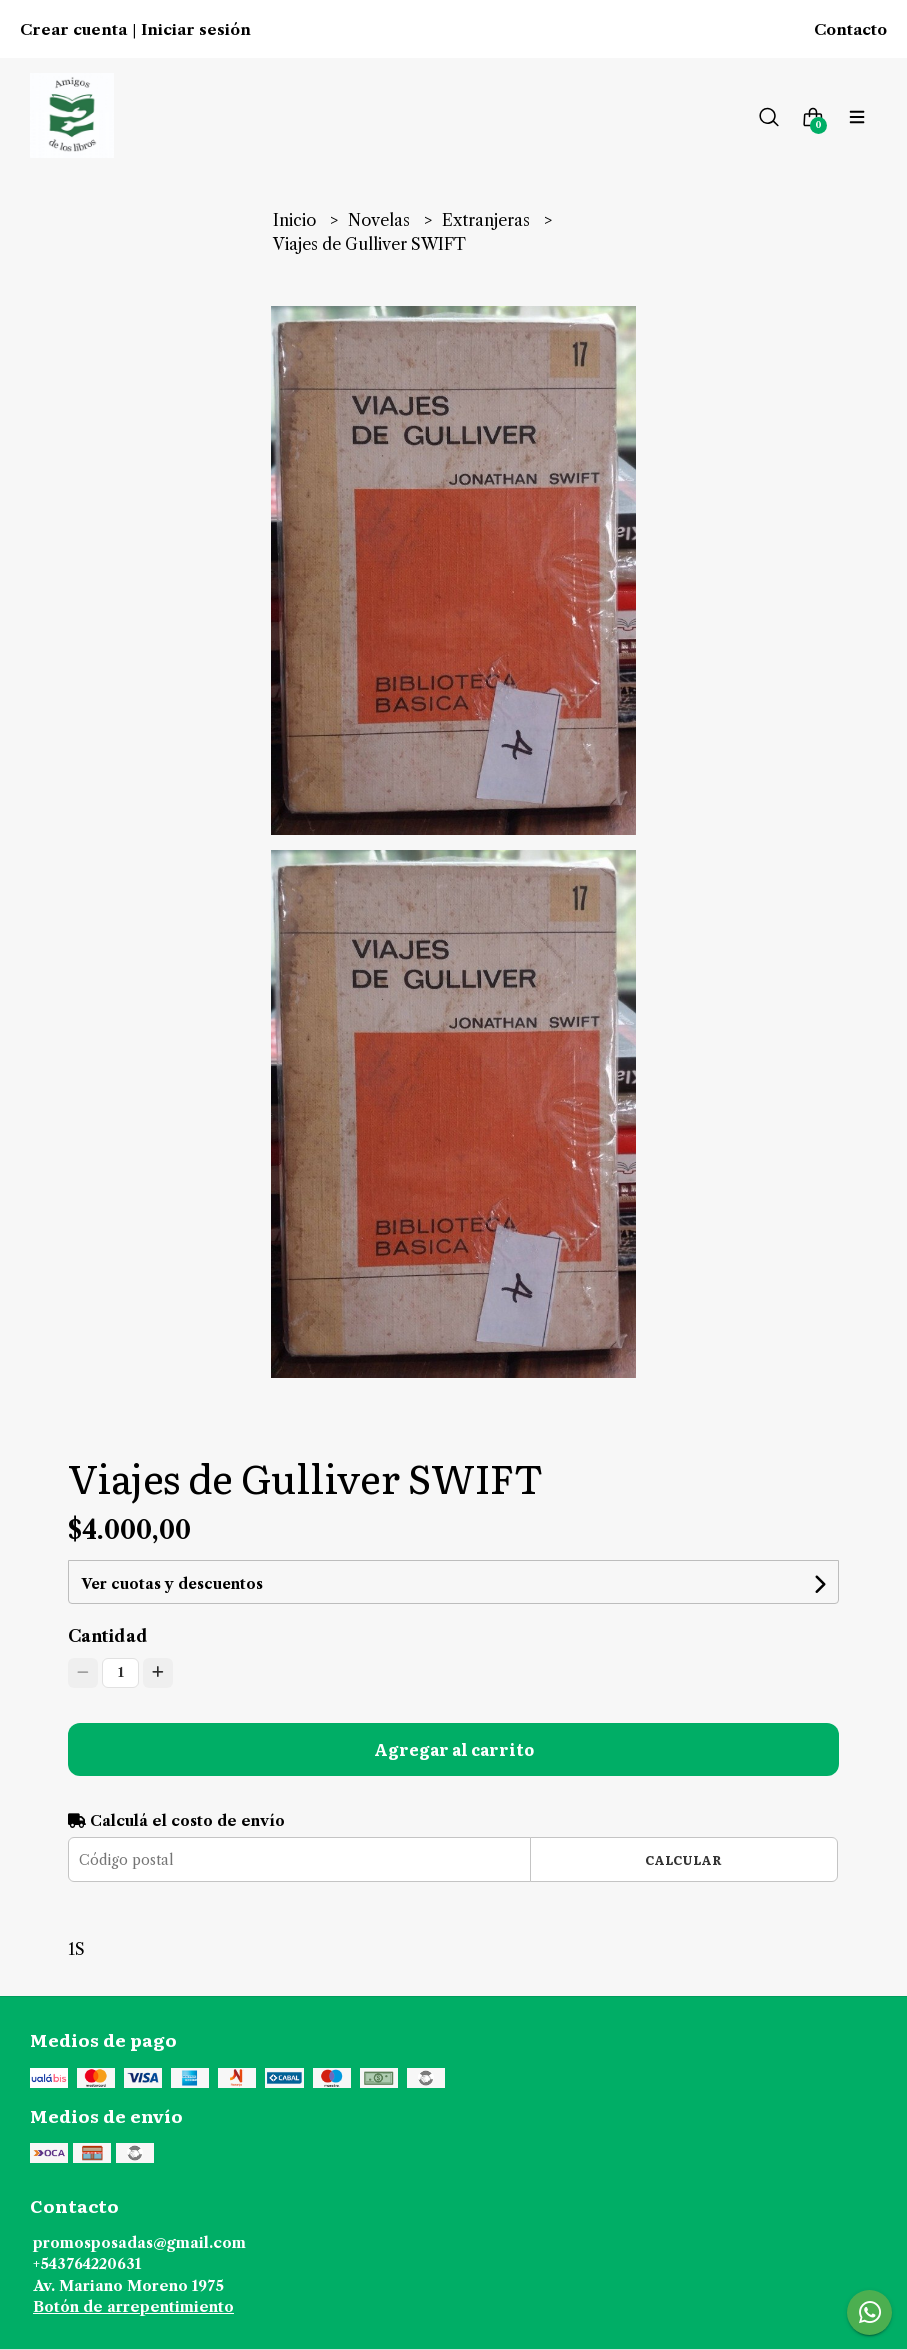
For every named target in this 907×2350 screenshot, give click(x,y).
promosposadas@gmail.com (139, 2243)
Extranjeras (488, 220)
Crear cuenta (73, 30)
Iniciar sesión (196, 30)
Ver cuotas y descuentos (172, 1584)
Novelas (381, 220)
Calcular (683, 1859)
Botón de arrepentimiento (133, 2307)
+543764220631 (87, 2264)
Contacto (850, 30)
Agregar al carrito (454, 1749)
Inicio (296, 220)
